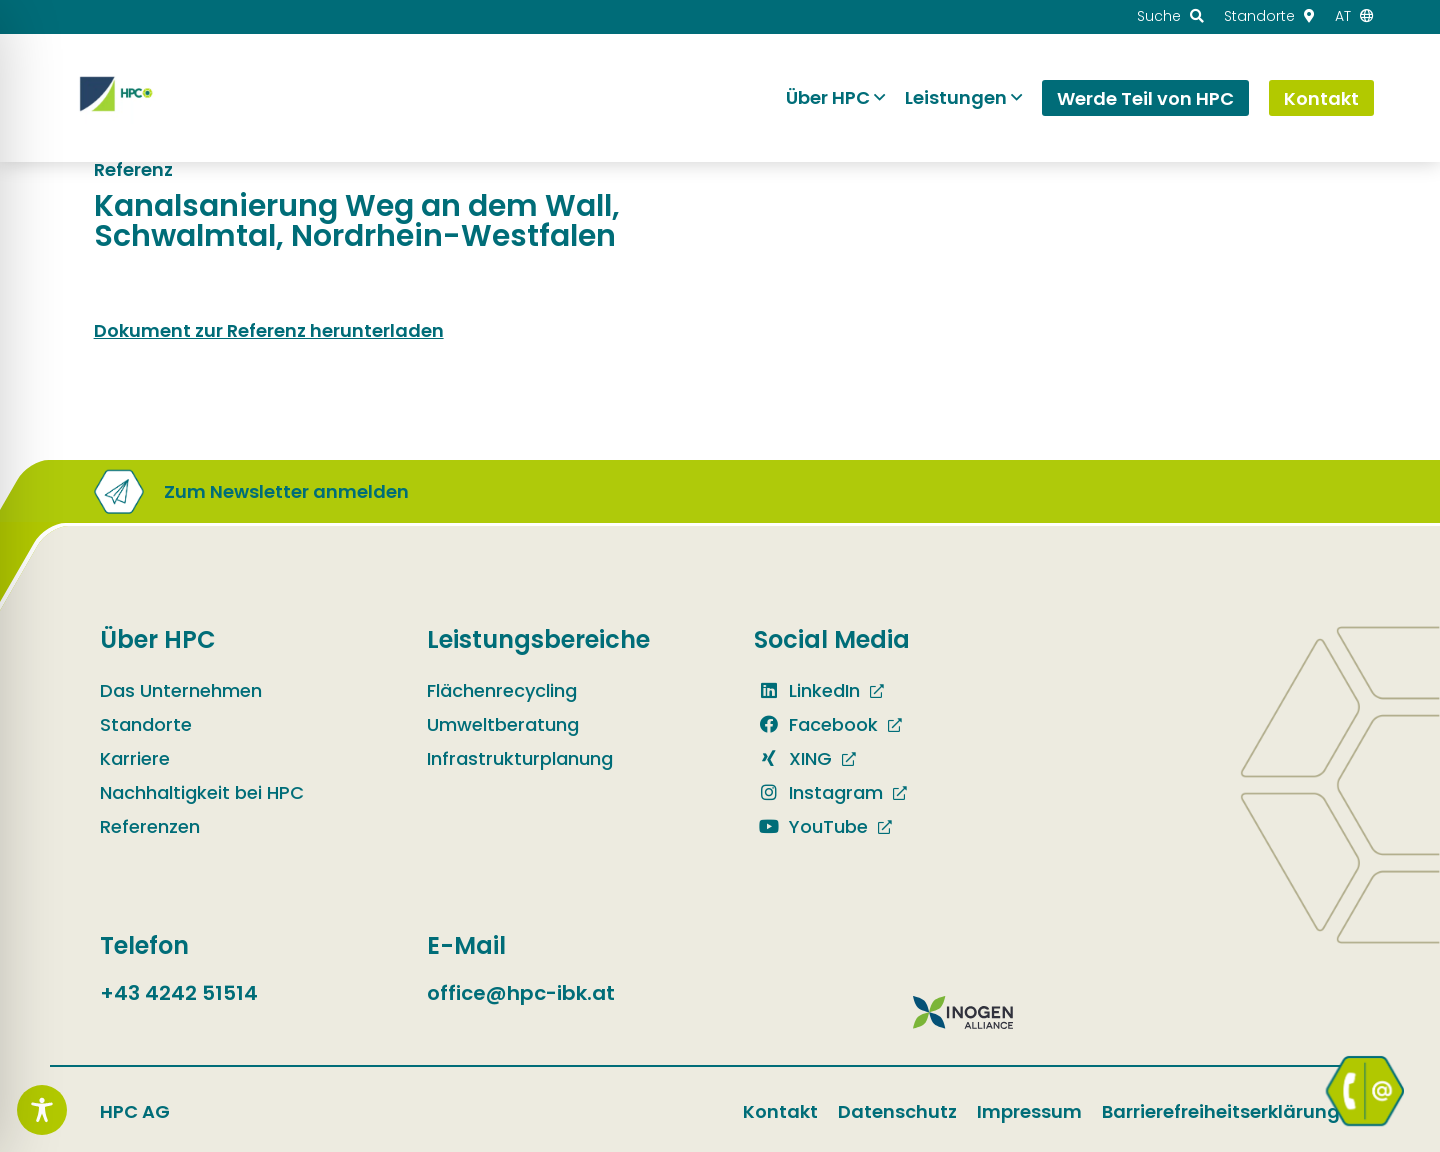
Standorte (146, 724)
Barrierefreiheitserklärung (1221, 1111)
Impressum (1029, 1111)
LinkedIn (807, 690)
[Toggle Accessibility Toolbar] (42, 1110)
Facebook (816, 724)
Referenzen (150, 826)
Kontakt (780, 1111)
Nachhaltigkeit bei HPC (202, 792)
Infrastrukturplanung (520, 758)
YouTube (811, 826)
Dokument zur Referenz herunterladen (269, 330)
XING (793, 758)
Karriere (135, 758)
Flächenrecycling (502, 690)
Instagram (818, 792)
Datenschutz (897, 1111)
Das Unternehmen (181, 690)
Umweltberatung (503, 724)
